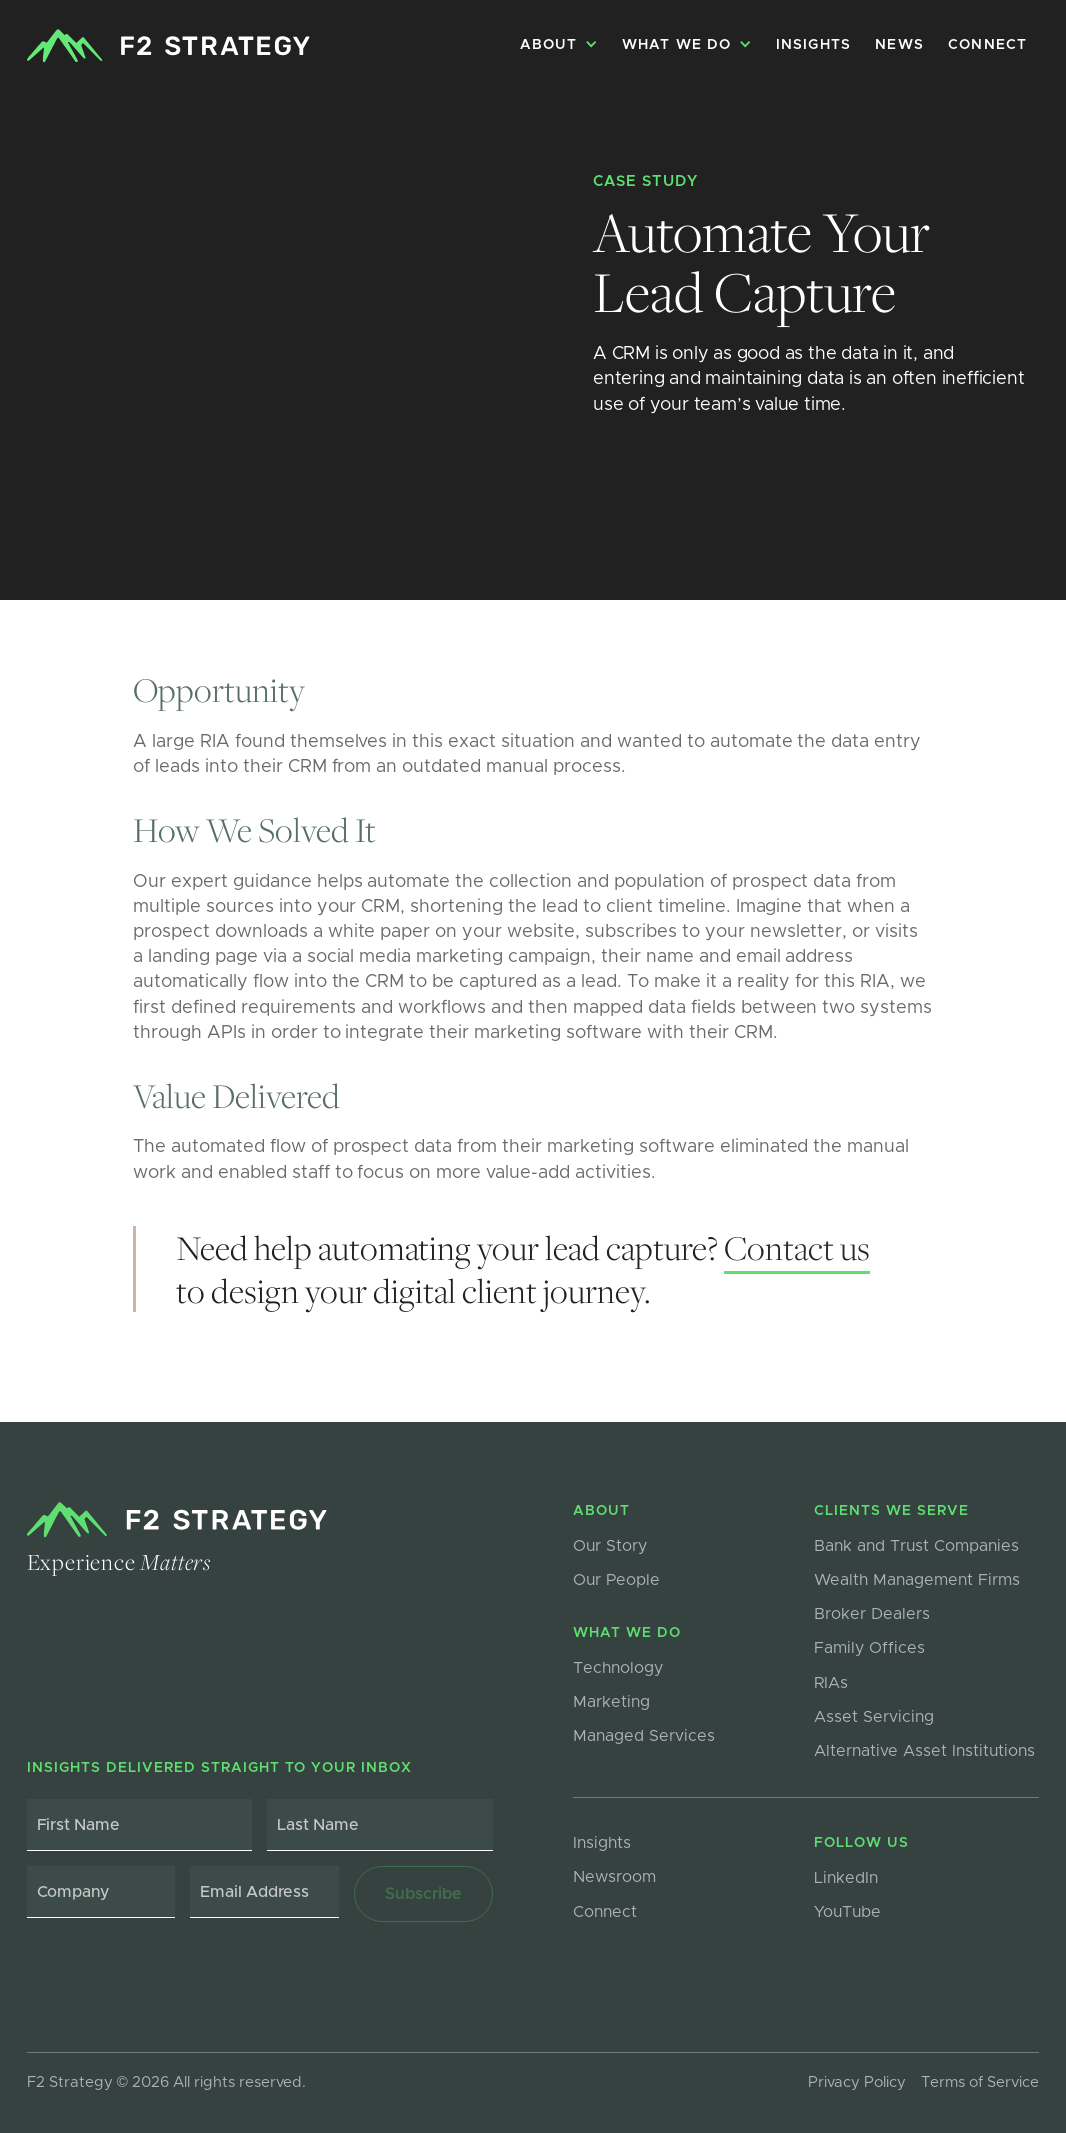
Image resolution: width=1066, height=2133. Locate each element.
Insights (814, 45)
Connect (987, 45)
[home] (168, 46)
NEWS (899, 45)
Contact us (797, 1247)
